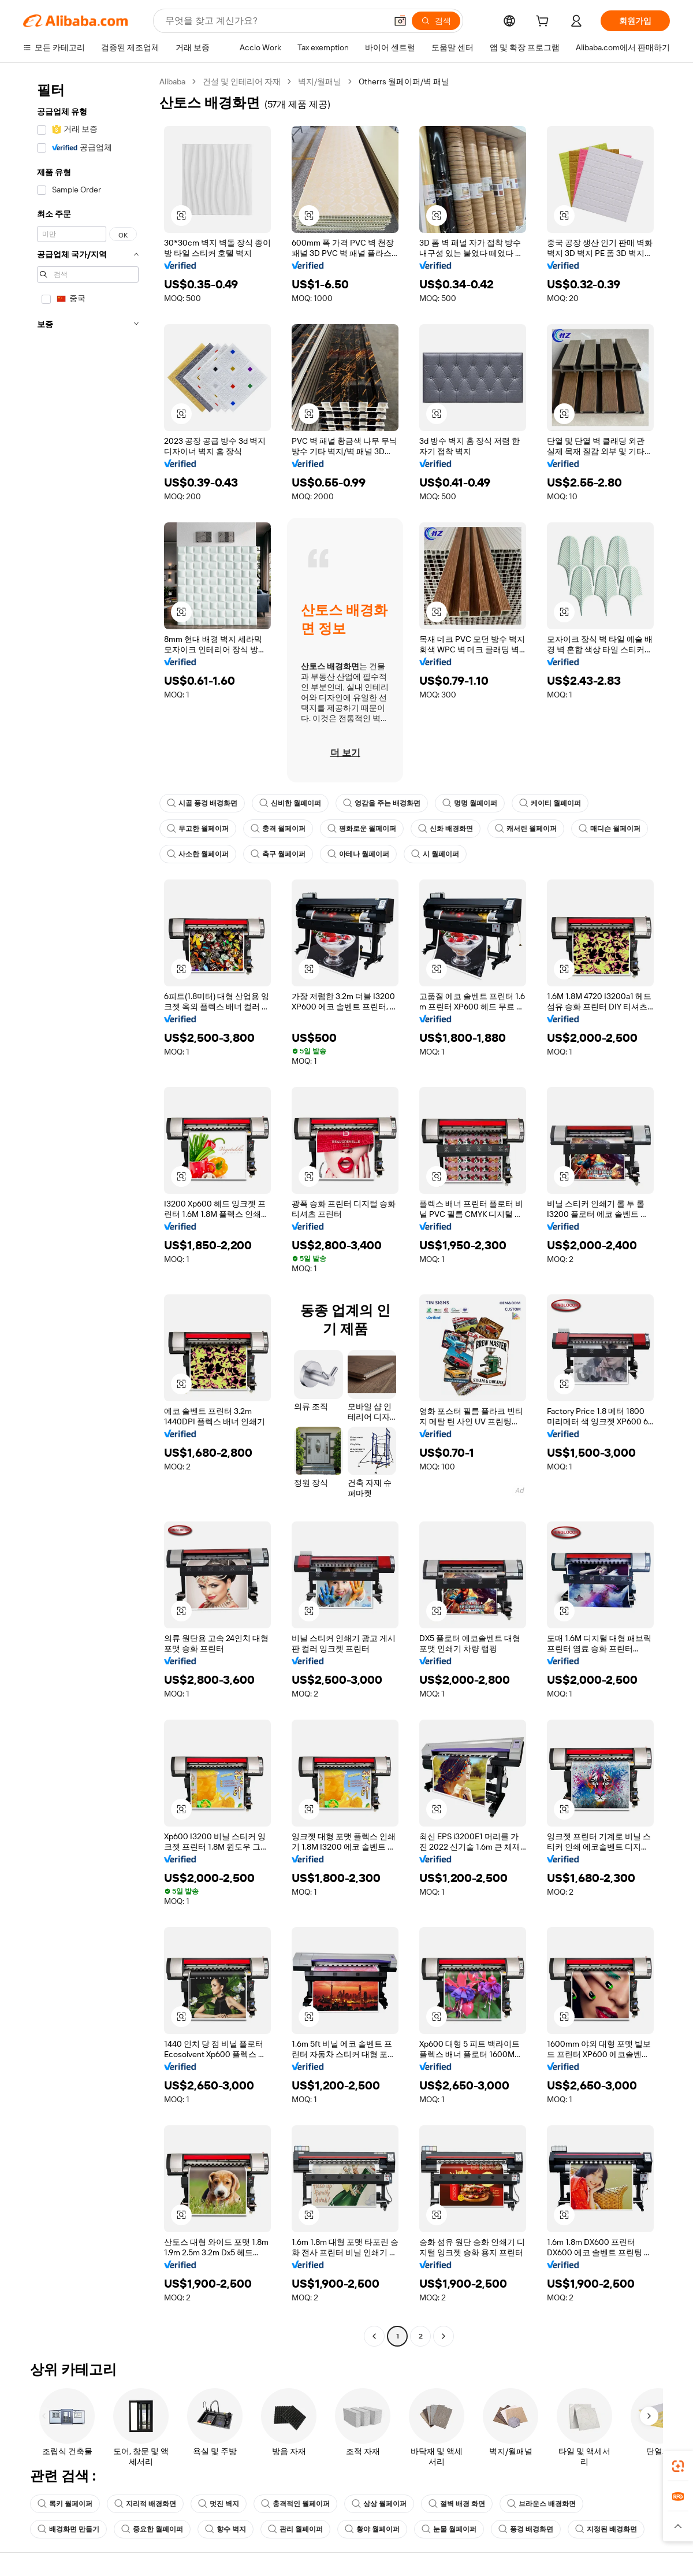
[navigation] (88, 1210)
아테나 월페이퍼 (358, 854)
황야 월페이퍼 (372, 2529)
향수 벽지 (225, 2529)
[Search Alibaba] (274, 20)
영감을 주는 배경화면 (381, 803)
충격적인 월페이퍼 (295, 2503)
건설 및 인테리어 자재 (242, 81)
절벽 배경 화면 (457, 2503)
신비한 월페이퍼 (290, 803)
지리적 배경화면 (145, 2503)
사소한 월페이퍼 (198, 854)
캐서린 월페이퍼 (526, 828)
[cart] (544, 22)
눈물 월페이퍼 (449, 2529)
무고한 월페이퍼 (198, 828)
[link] (678, 2466)
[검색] (436, 21)
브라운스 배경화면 (541, 2503)
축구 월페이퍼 (278, 854)
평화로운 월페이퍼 (361, 828)
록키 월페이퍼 (65, 2503)
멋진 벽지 (218, 2503)
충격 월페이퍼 (278, 828)
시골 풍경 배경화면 (202, 803)
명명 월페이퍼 (469, 803)
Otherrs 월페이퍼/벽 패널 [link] (404, 81)
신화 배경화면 (445, 828)
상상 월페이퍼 (379, 2503)
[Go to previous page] (374, 2336)
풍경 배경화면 (525, 2529)
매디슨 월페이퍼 (609, 828)
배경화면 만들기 (68, 2529)
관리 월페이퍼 (295, 2529)
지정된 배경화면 (606, 2529)
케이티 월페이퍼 (550, 803)
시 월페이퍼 (435, 854)
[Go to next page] (443, 2336)
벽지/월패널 (319, 81)
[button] (400, 21)
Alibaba (172, 81)
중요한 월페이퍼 (152, 2529)
